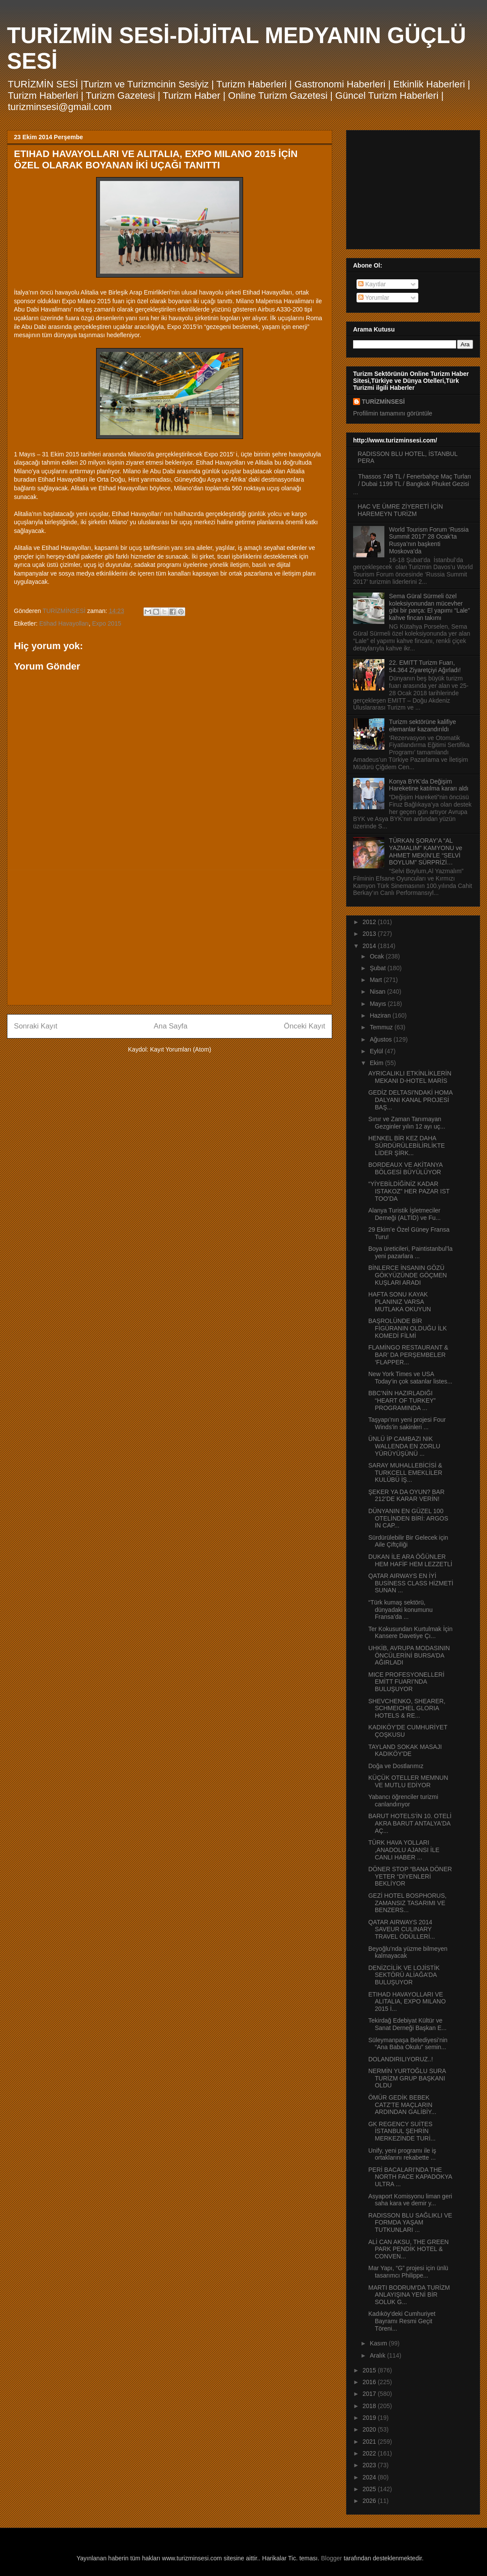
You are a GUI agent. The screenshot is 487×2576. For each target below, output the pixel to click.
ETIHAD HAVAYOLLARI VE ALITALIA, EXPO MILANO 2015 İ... (407, 2002)
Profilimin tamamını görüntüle (392, 413)
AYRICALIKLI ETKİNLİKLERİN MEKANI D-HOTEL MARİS (409, 1077)
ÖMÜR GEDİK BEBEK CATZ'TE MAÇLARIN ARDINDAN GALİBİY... (402, 2105)
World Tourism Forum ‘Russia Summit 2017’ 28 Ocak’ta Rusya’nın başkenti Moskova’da (429, 540)
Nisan (378, 991)
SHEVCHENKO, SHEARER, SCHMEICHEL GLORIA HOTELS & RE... (406, 1708)
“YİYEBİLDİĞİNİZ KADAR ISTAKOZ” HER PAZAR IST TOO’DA (409, 1191)
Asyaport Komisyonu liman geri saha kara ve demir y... (410, 2200)
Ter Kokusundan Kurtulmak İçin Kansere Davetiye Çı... (410, 1632)
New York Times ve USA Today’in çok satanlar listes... (410, 1377)
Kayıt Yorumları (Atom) (180, 1049)
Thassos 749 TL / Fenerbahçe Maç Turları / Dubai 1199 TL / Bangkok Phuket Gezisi (414, 480)
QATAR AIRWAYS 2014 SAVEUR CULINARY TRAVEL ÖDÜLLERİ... (401, 1929)
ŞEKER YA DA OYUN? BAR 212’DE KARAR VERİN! (406, 1495)
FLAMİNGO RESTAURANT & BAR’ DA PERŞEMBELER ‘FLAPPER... (408, 1355)
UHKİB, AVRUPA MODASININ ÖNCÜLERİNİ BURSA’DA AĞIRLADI (409, 1655)
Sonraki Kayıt (35, 1026)
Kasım (379, 2343)
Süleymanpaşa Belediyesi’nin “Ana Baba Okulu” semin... (407, 2044)
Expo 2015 (106, 623)
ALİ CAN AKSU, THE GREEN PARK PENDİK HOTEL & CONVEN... (408, 2249)
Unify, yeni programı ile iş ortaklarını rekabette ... (402, 2154)
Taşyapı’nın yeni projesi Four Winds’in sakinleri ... (407, 1423)
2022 (370, 2453)
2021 (370, 2441)
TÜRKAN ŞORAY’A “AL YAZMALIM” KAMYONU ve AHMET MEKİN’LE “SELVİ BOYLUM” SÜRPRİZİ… (426, 851)
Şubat (378, 968)
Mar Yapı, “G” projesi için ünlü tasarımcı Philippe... (408, 2271)
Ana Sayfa (170, 1026)
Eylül (377, 1051)
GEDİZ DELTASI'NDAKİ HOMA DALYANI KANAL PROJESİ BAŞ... (410, 1100)
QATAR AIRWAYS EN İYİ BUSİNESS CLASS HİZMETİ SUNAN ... (410, 1583)
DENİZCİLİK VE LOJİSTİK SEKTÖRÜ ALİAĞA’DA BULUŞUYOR (404, 1975)
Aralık (378, 2355)
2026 (370, 2500)
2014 (370, 945)
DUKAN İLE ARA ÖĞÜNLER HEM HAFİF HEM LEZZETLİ (410, 1560)
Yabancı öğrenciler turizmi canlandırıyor (403, 1800)
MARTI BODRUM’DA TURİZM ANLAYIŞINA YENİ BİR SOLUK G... (409, 2295)
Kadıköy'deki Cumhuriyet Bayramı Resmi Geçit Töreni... (401, 2321)
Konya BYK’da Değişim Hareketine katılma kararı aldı (429, 785)
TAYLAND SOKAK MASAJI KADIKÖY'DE (405, 1750)
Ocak (378, 956)
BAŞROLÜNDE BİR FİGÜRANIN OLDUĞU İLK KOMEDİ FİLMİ (407, 1328)
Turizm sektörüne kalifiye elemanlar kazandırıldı (422, 725)
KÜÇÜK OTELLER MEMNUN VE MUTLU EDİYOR (408, 1781)
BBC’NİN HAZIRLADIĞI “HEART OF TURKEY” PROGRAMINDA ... (402, 1400)
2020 (370, 2429)
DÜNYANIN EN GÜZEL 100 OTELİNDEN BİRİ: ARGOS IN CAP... (408, 1518)
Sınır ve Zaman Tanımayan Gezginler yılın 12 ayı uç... (406, 1122)
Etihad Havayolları (64, 623)
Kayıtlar (372, 284)
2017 (370, 2393)
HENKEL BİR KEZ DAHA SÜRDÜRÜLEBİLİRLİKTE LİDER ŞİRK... (406, 1145)
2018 (370, 2405)
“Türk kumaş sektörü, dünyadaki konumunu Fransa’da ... (400, 1610)
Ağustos (381, 1039)
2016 (370, 2381)
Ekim (377, 1062)
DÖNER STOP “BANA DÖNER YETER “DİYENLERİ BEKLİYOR (410, 1876)
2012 (370, 921)
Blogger (331, 2558)
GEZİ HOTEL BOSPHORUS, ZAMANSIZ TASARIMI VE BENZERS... (407, 1903)
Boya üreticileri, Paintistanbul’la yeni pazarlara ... (410, 1252)
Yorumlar (373, 297)
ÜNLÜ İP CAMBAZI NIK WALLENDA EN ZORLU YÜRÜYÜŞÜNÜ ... (404, 1446)
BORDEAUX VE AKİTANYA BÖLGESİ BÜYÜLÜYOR (405, 1168)
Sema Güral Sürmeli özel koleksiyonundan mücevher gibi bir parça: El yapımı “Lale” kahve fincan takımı (429, 607)
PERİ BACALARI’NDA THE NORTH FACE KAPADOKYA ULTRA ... (410, 2177)
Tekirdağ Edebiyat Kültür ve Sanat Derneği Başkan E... (407, 2024)
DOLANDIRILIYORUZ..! (400, 2059)
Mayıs (378, 1003)
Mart (377, 979)
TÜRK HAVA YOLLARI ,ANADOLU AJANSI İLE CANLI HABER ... (404, 1850)
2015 (370, 2370)
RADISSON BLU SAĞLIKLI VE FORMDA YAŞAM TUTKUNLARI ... (410, 2223)
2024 (370, 2477)
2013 (370, 933)
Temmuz (382, 1027)
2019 (370, 2417)
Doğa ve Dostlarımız (396, 1765)
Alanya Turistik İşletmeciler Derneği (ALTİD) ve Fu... (404, 1214)
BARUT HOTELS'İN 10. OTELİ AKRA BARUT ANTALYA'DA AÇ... (409, 1823)
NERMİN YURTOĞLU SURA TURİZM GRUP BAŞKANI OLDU (407, 2078)
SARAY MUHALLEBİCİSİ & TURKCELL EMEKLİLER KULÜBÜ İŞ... (405, 1473)
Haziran (381, 1015)
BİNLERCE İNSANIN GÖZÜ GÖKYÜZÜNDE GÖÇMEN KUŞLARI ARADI (407, 1275)
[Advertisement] (169, 937)
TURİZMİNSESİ (383, 401)
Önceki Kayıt (304, 1026)
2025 (370, 2489)
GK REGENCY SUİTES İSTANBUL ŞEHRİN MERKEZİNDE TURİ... (402, 2131)
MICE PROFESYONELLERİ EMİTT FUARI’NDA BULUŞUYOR (406, 1682)
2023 (370, 2465)
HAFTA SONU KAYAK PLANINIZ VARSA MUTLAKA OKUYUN (399, 1302)
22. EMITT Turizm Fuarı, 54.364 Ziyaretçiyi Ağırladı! (425, 666)
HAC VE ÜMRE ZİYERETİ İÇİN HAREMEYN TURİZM (400, 510)
